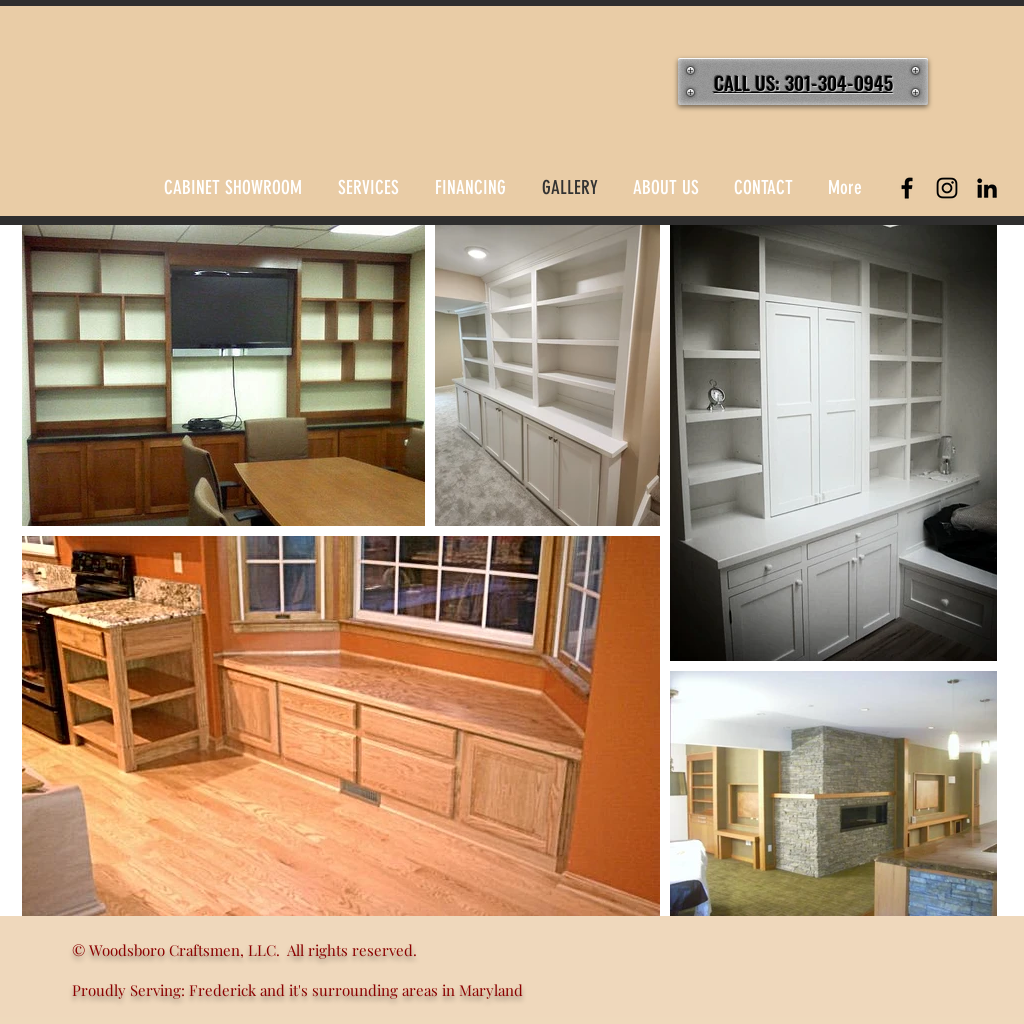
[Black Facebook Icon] (907, 188)
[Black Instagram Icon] (947, 188)
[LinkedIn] (987, 188)
